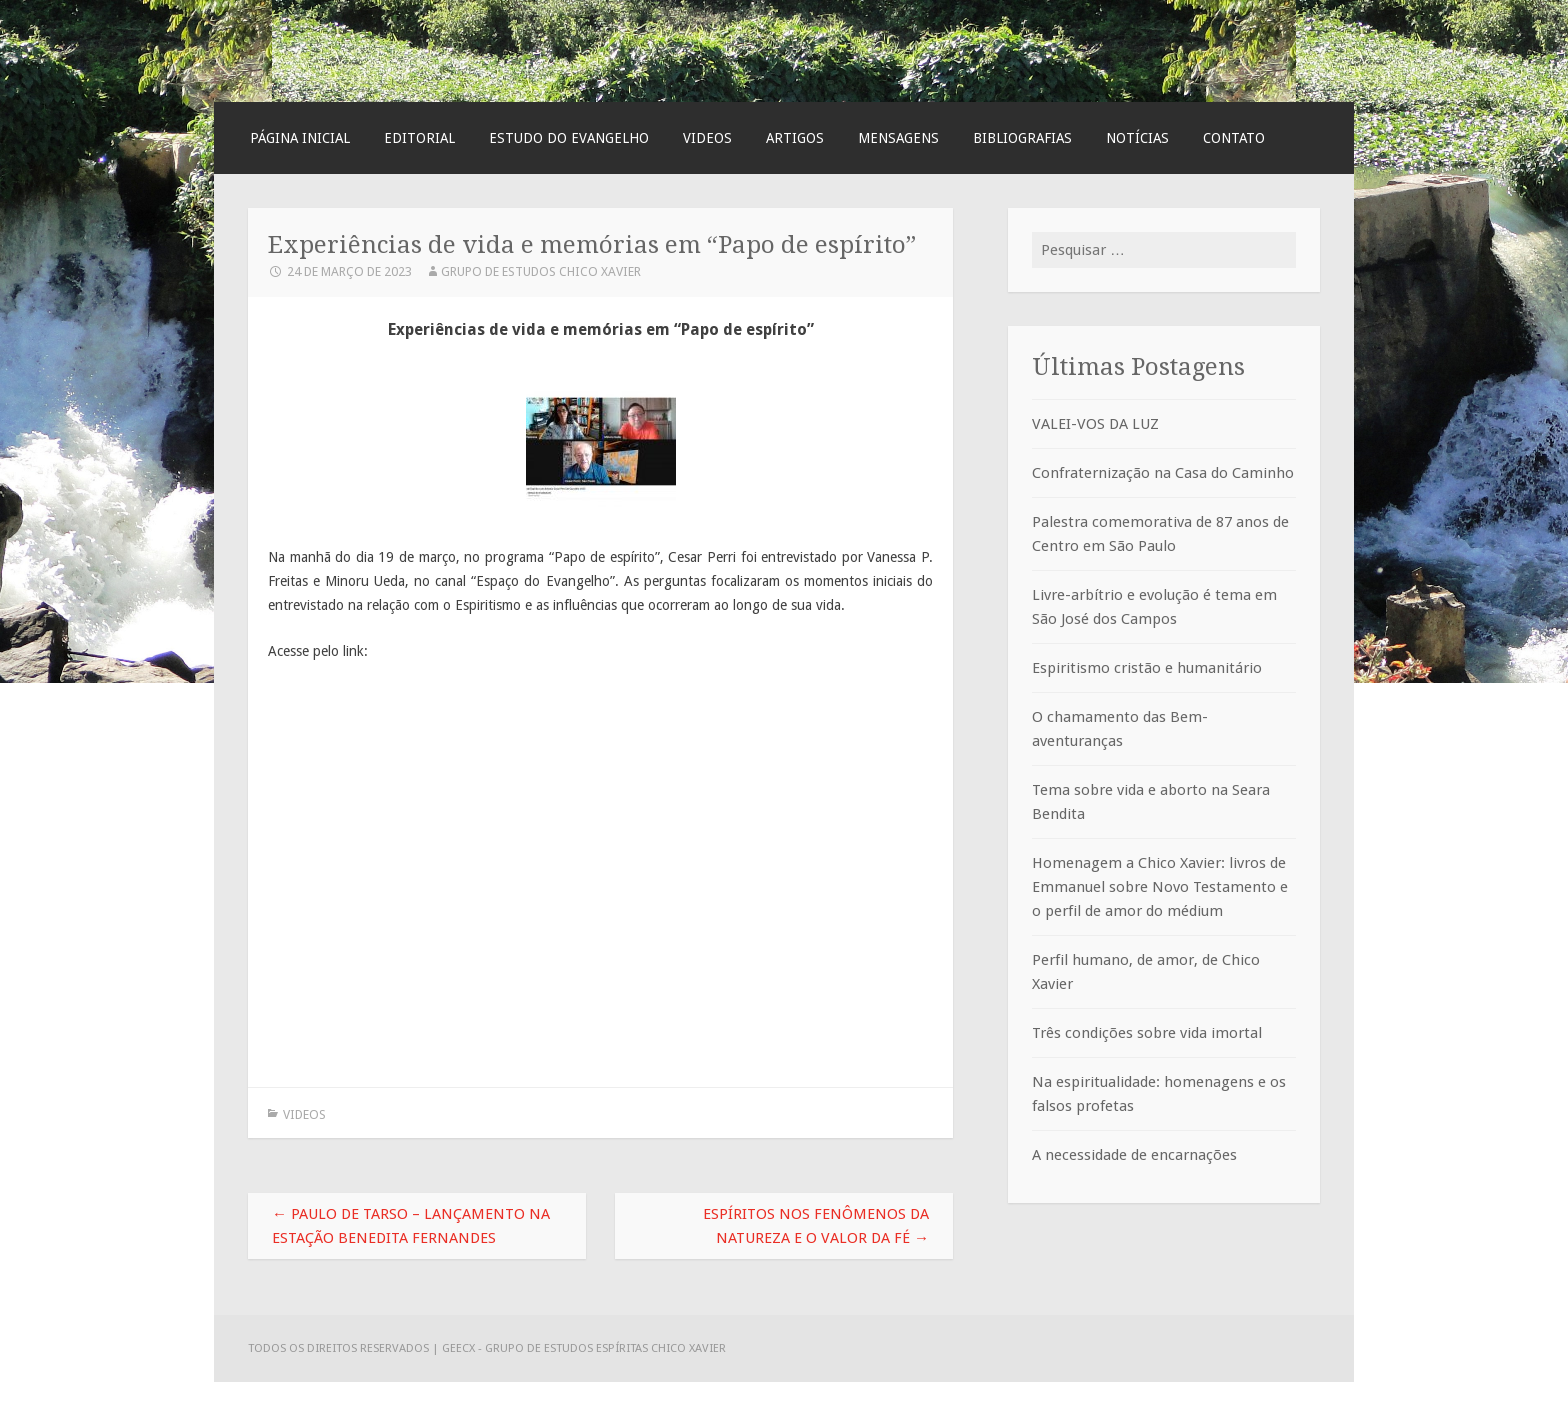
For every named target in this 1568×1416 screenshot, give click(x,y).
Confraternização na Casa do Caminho (1163, 473)
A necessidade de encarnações (1134, 1155)
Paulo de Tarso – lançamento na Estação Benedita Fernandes (411, 1226)
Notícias (1137, 138)
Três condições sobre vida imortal (1147, 1033)
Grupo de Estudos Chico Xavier (541, 271)
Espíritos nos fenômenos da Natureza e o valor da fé (816, 1226)
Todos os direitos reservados (340, 1348)
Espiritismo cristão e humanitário (1147, 668)
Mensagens (898, 138)
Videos (707, 138)
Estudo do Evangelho (569, 138)
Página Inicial (300, 138)
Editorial (419, 138)
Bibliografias (1022, 138)
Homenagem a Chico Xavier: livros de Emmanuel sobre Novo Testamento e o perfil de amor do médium (1160, 887)
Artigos (795, 138)
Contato (1234, 138)
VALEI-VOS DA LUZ (1095, 424)
